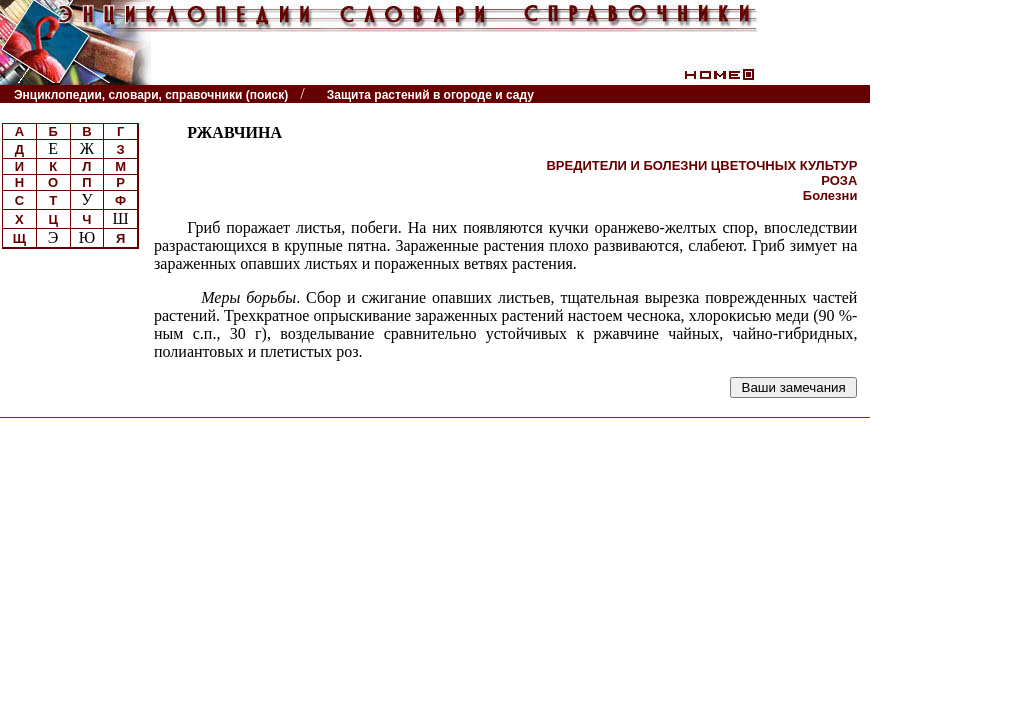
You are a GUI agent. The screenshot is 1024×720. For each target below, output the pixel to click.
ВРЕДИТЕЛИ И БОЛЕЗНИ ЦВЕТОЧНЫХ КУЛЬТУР (701, 165)
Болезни (830, 195)
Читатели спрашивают (793, 94)
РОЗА (839, 180)
